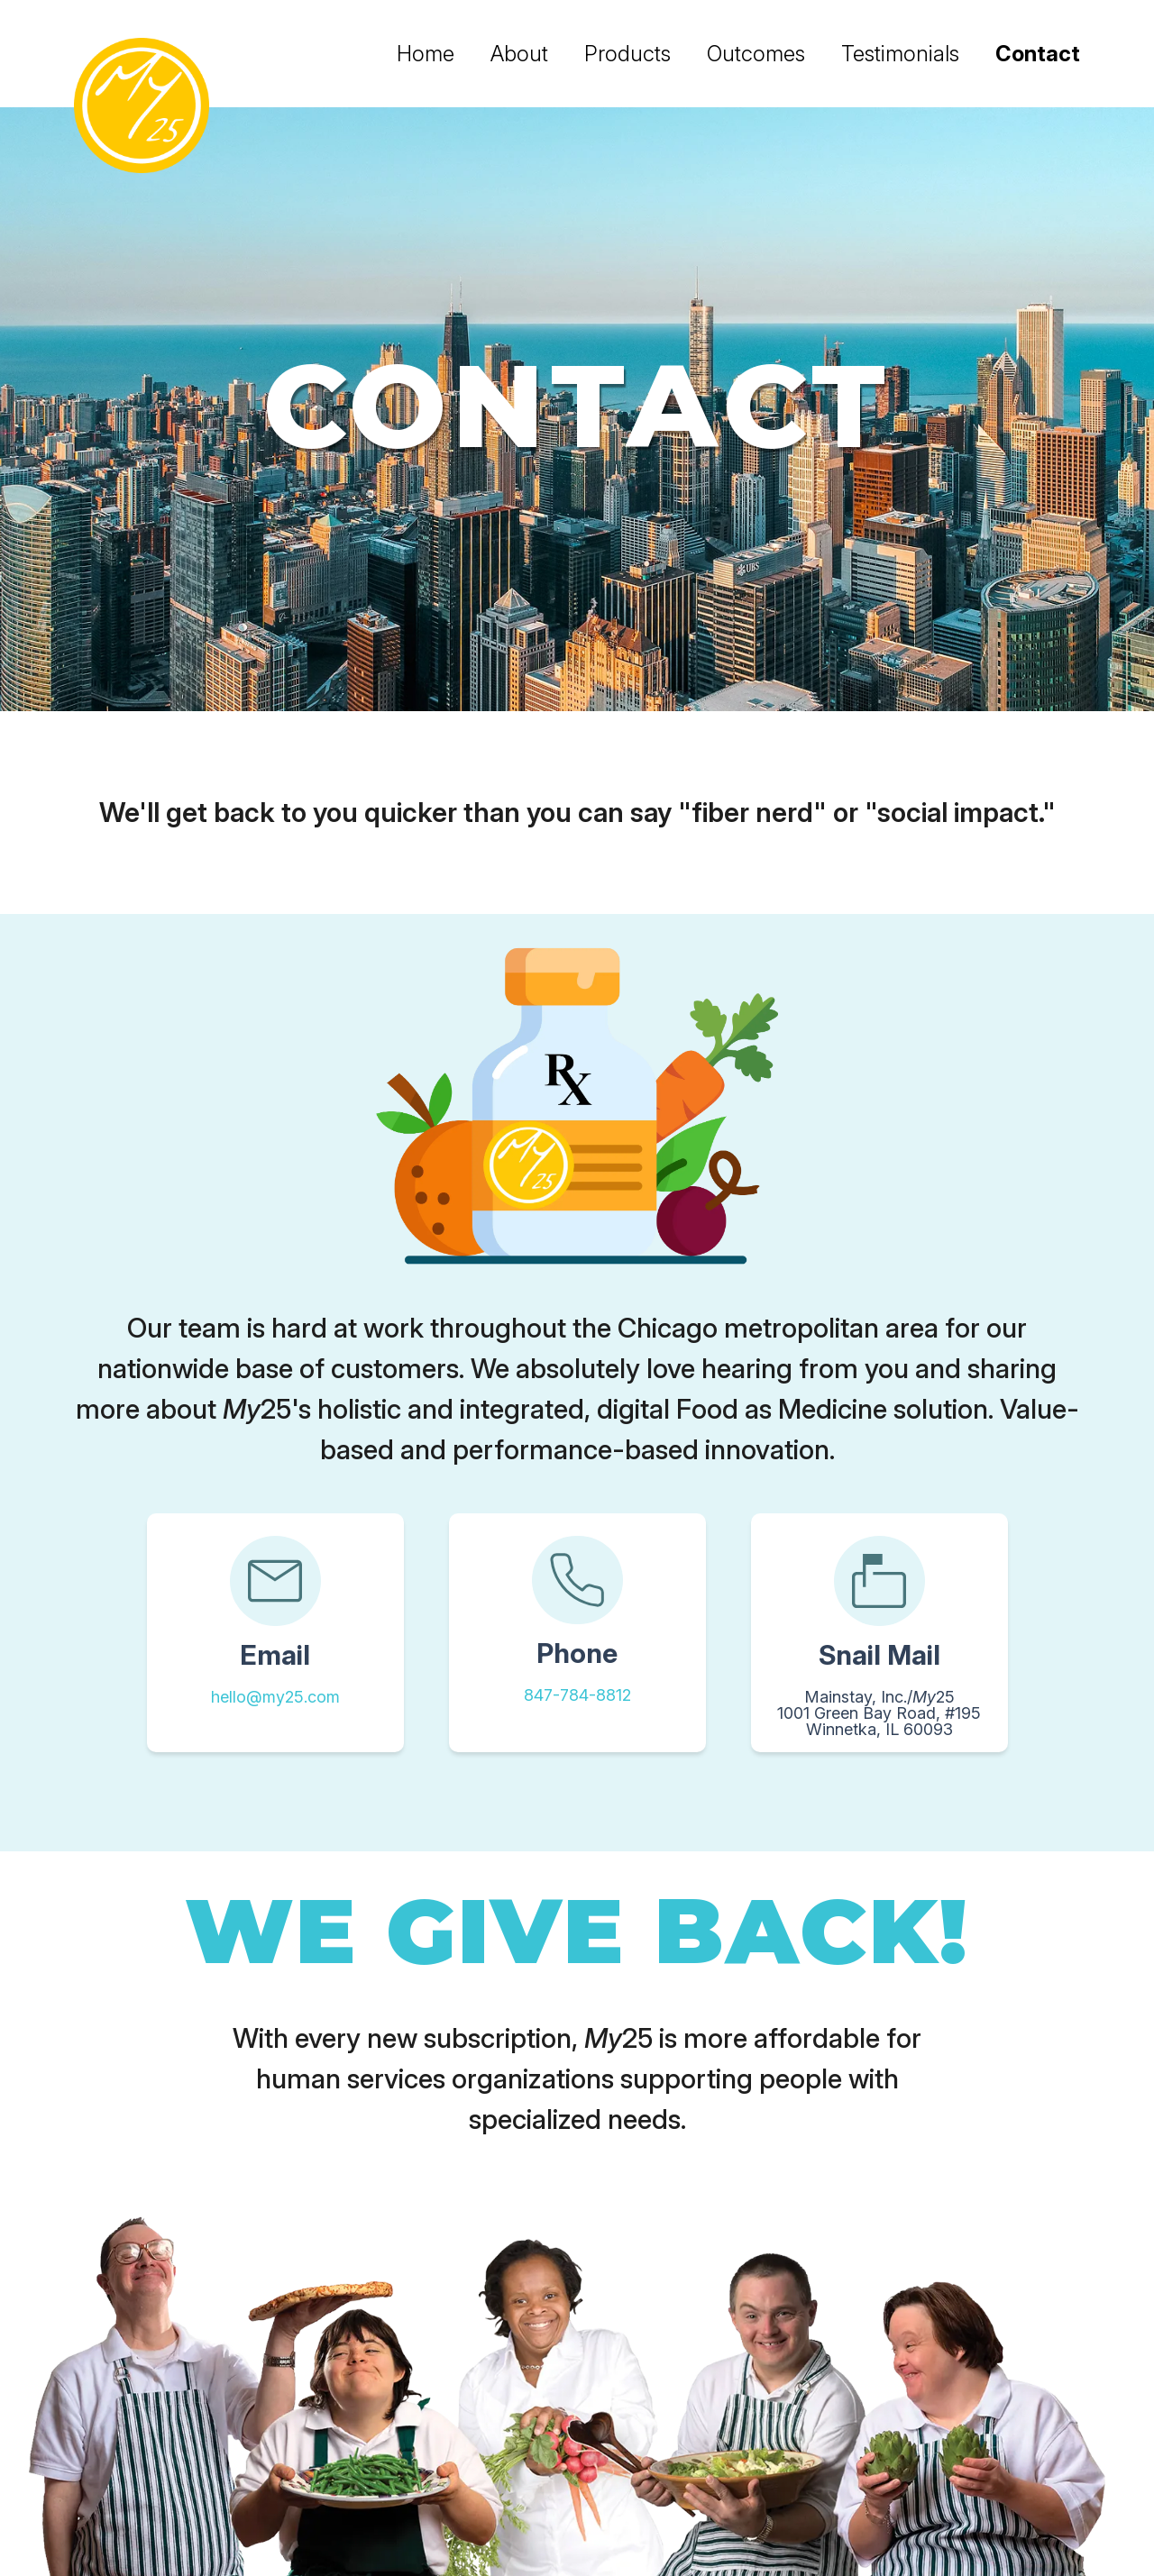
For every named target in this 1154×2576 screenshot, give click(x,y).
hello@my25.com (275, 1696)
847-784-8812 (577, 1694)
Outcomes (756, 53)
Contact (1037, 53)
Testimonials (900, 53)
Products (627, 53)
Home (425, 53)
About (519, 53)
